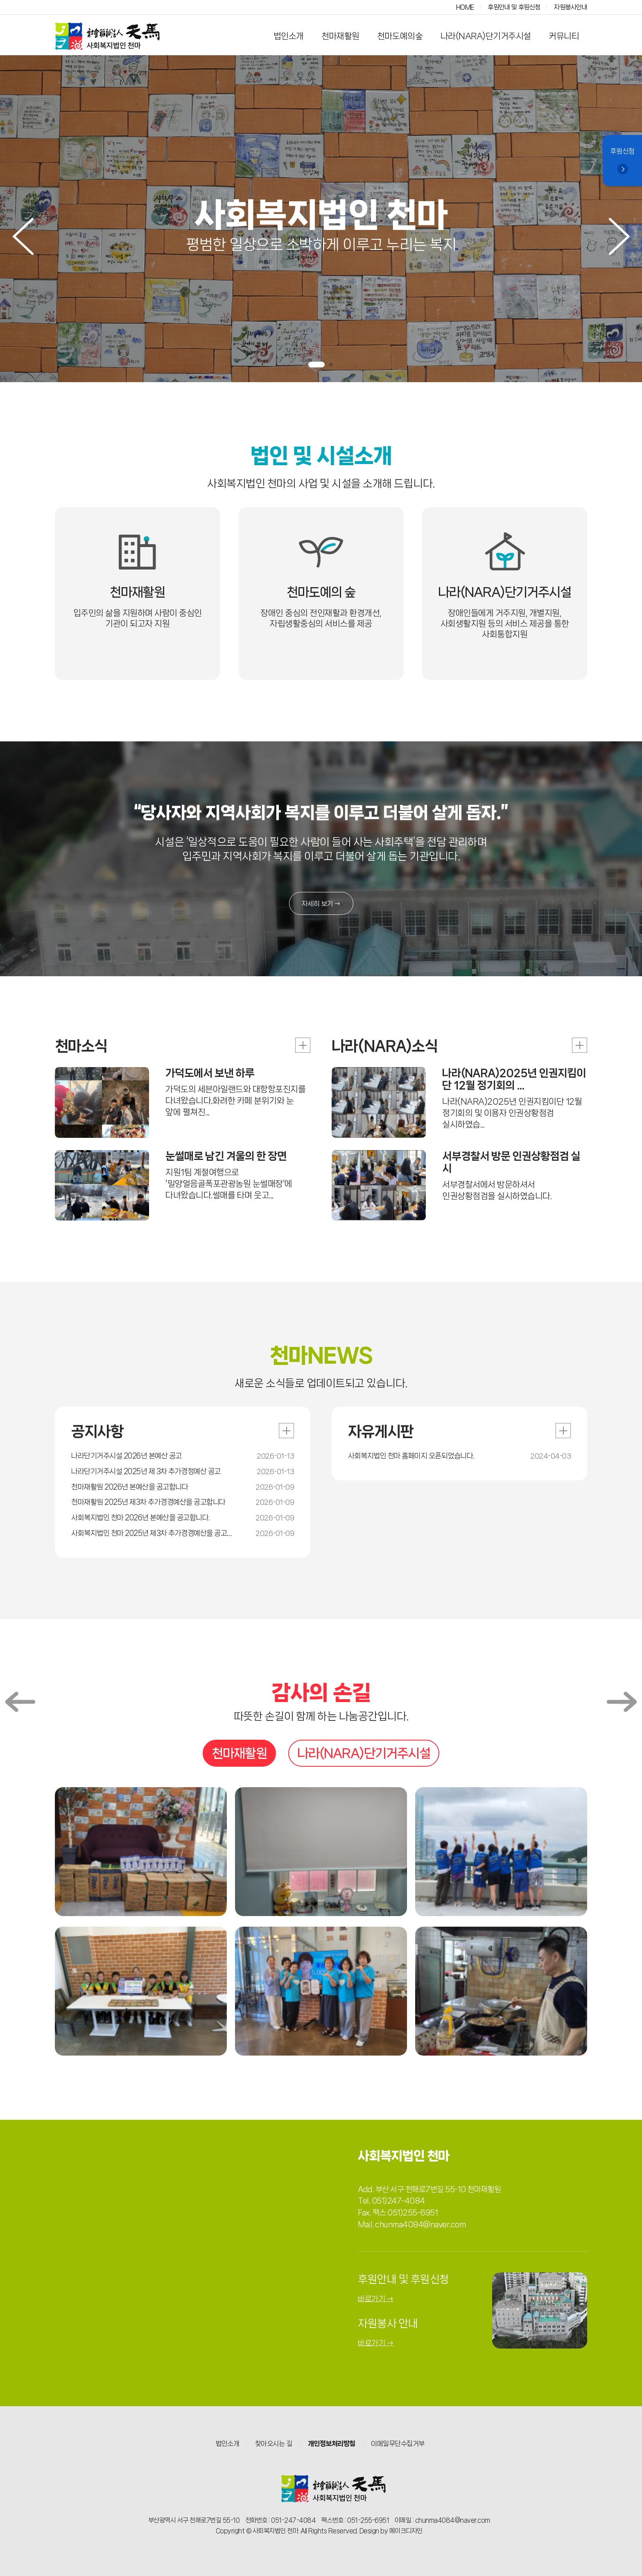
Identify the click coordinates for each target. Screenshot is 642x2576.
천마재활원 (340, 36)
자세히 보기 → (321, 903)
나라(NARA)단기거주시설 (486, 36)
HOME (465, 7)
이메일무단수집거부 (398, 2443)
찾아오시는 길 (273, 2443)
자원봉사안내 (570, 7)
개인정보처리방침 (331, 2443)
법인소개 (289, 36)
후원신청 (622, 161)
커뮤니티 (564, 36)
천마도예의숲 (400, 36)
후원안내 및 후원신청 (514, 7)
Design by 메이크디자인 (391, 2530)
